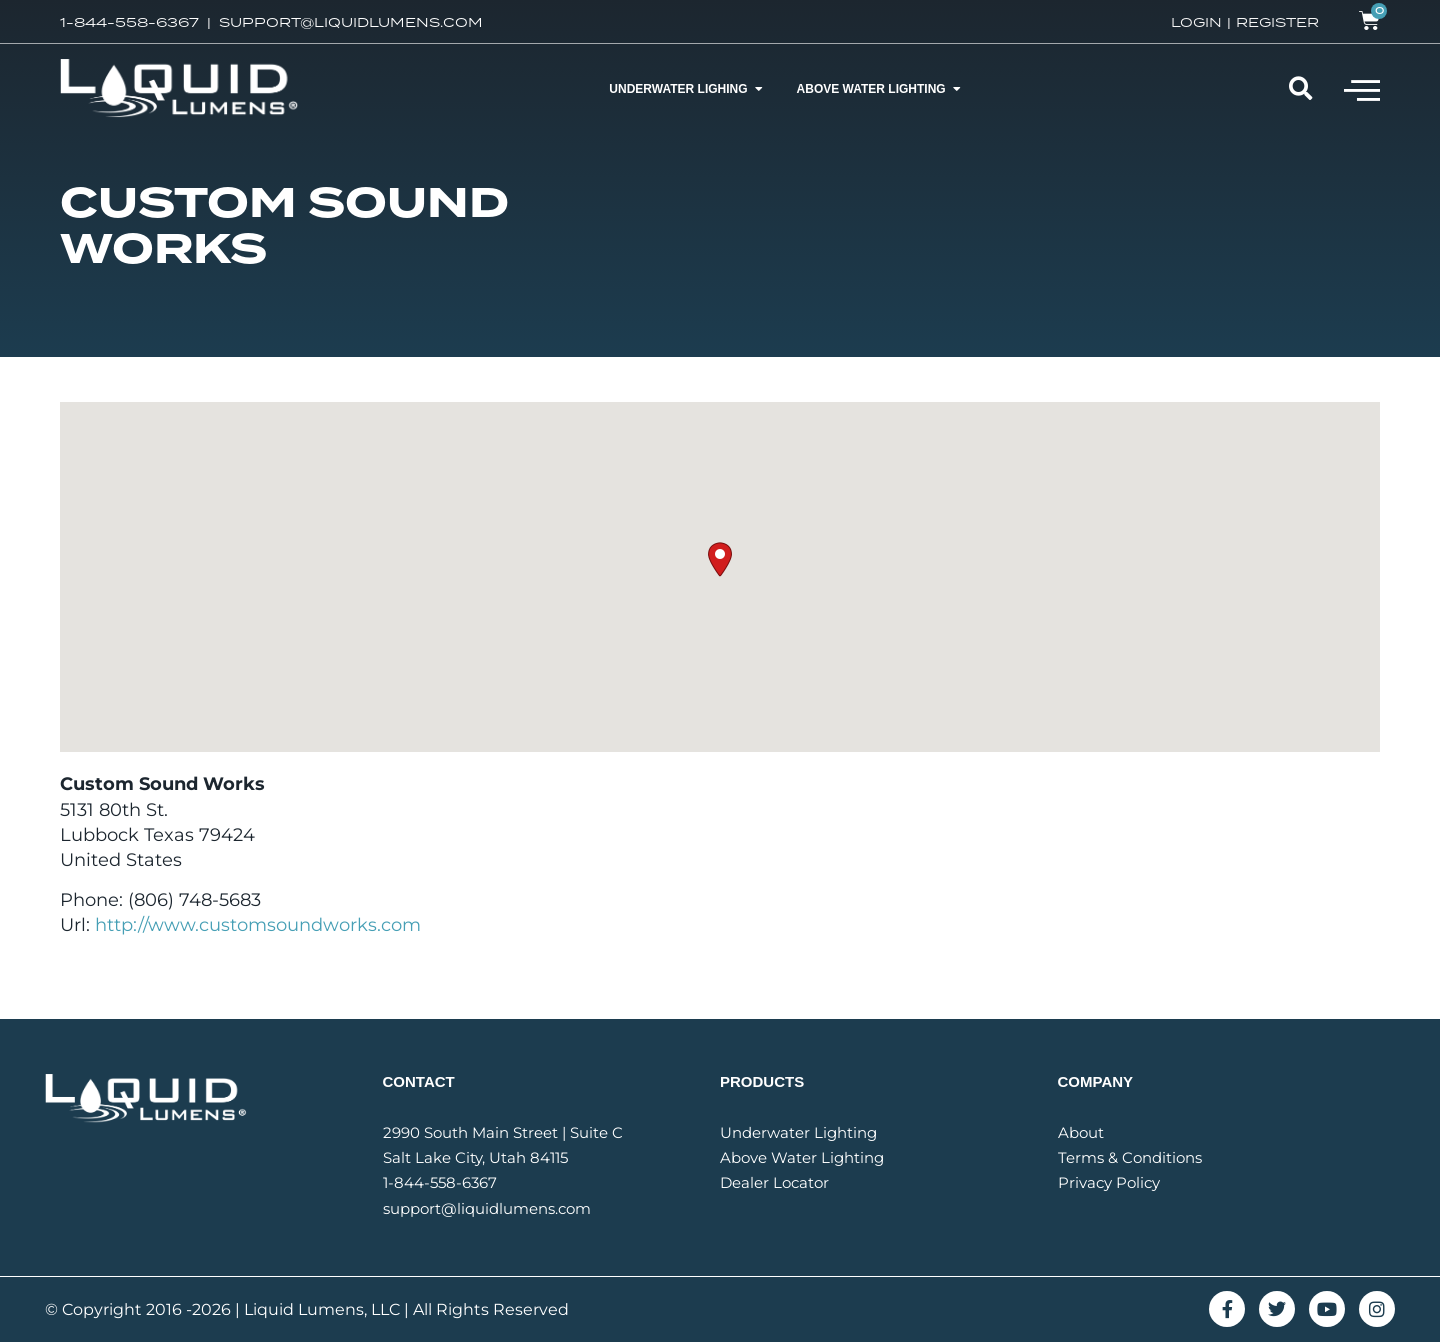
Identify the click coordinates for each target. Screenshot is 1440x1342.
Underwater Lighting (798, 1132)
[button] (1362, 89)
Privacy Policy (1109, 1182)
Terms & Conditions (1130, 1157)
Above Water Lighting (802, 1157)
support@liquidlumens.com (487, 1208)
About (1081, 1132)
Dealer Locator (774, 1182)
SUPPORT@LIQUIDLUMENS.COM (351, 22)
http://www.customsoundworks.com (258, 925)
